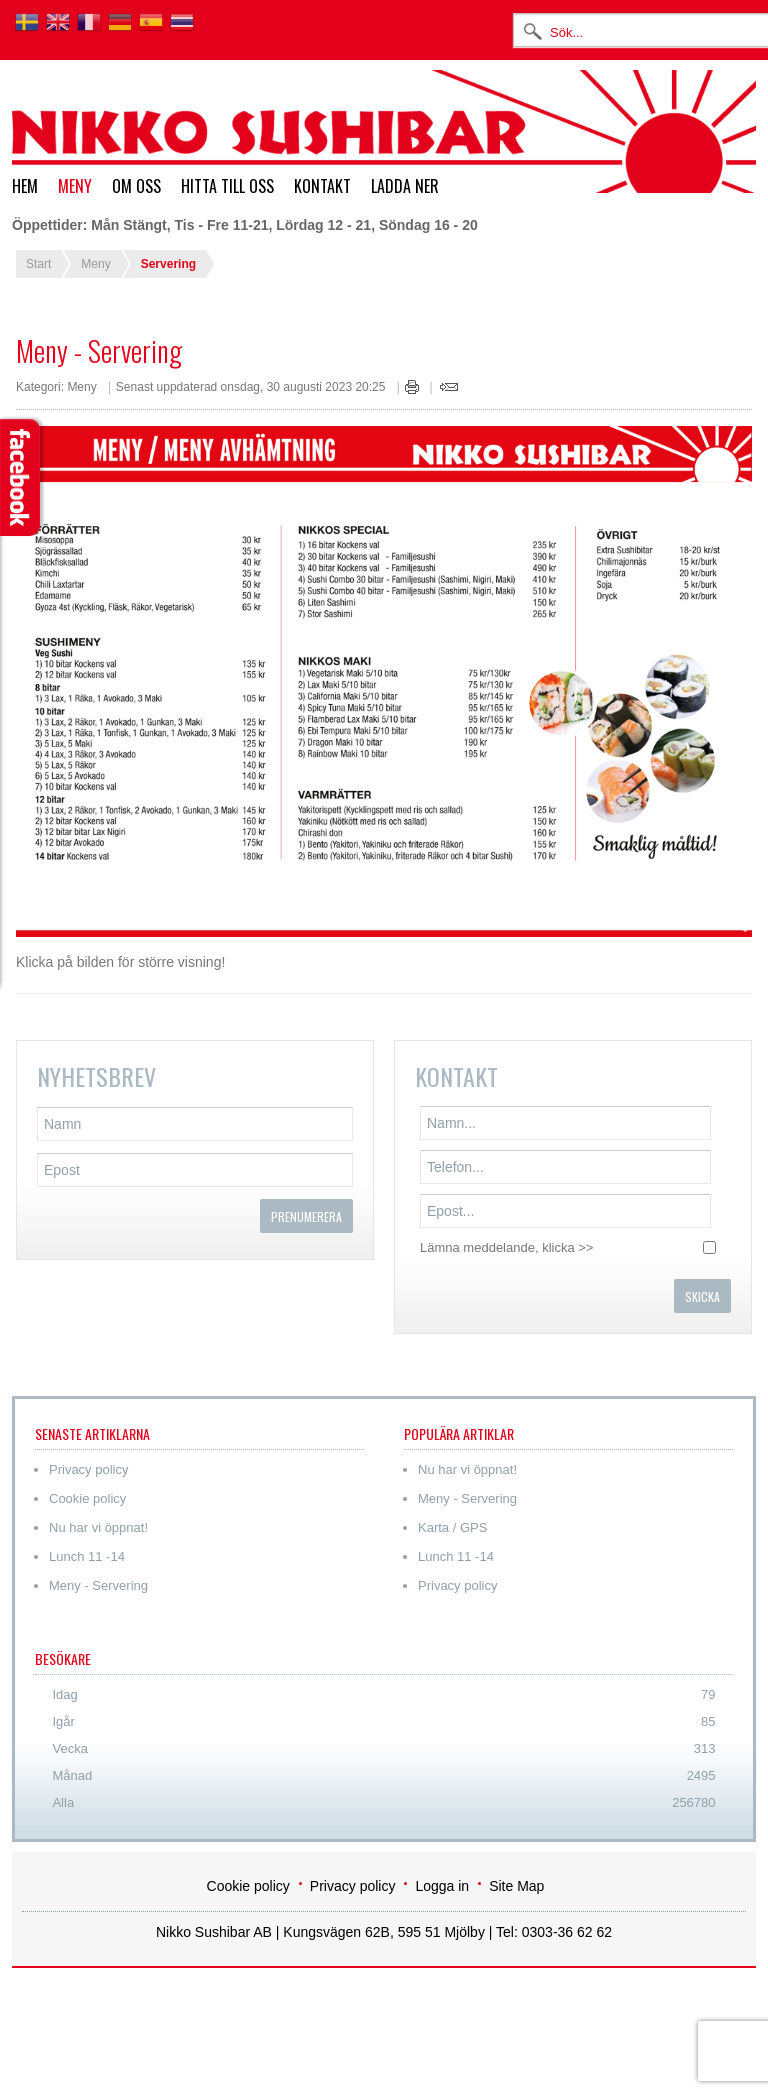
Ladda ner (405, 186)
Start (38, 264)
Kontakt (322, 186)
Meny (75, 186)
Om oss (136, 186)
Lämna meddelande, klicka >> (506, 1247)
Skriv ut (412, 387)
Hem (25, 186)
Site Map (516, 1886)
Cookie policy (248, 1886)
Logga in (442, 1886)
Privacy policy (353, 1886)
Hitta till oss (227, 186)
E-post (449, 387)
